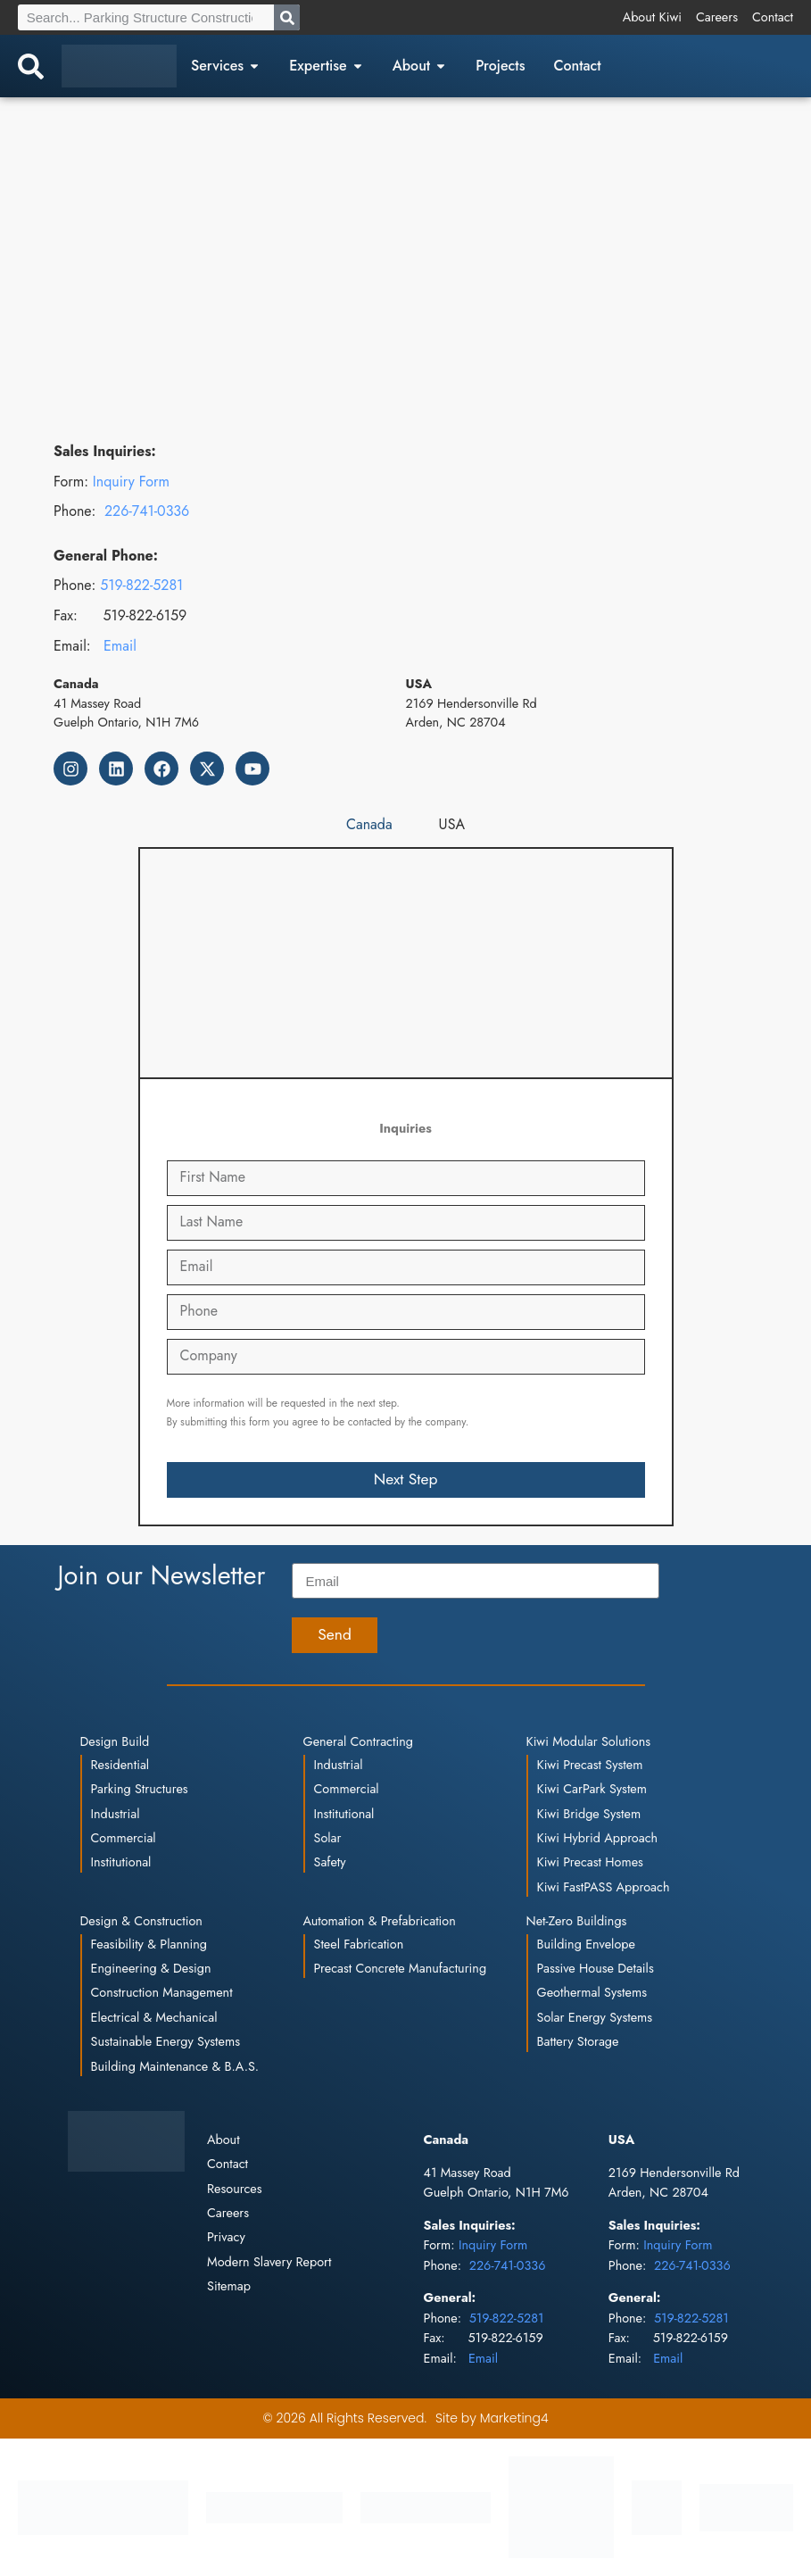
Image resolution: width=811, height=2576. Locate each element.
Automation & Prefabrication (379, 1921)
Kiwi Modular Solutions (588, 1741)
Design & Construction (141, 1921)
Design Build (115, 1741)
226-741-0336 (146, 511)
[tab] (369, 824)
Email (120, 646)
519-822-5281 (141, 585)
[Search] (287, 17)
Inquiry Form (131, 481)
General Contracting (358, 1741)
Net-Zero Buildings (576, 1921)
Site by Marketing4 (491, 2418)
